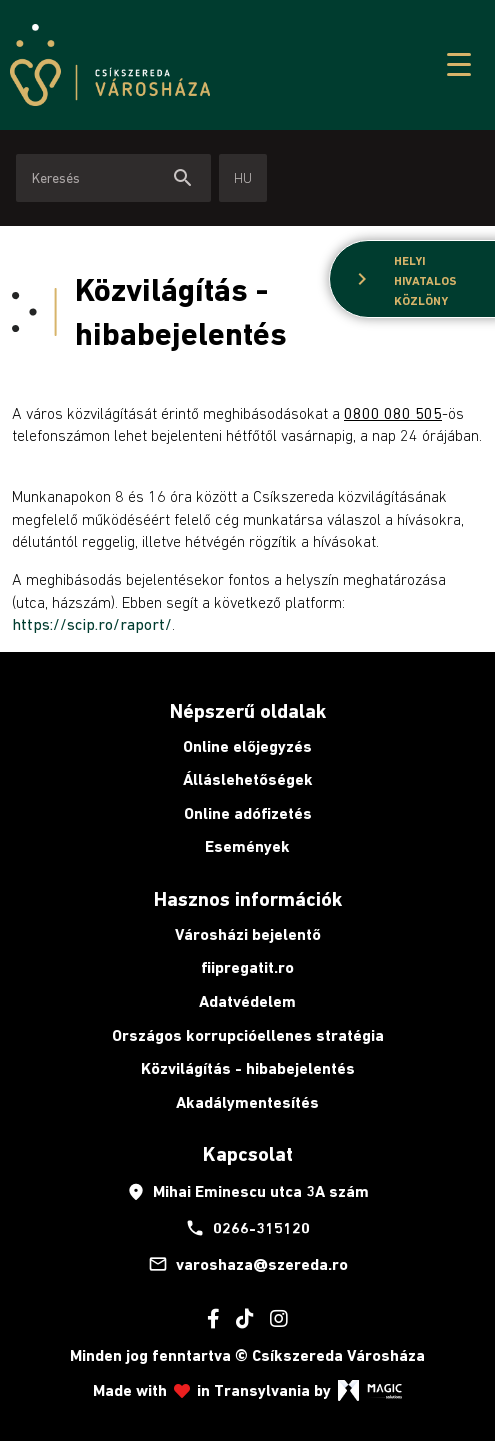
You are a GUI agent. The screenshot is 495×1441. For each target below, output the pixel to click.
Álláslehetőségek (248, 779)
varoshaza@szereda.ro (248, 1264)
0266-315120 (247, 1228)
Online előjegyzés (247, 746)
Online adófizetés (248, 813)
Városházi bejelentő (248, 934)
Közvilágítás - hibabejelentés (248, 1068)
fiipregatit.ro (247, 967)
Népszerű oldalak (248, 711)
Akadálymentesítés (247, 1102)
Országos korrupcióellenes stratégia (248, 1035)
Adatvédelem (247, 1001)
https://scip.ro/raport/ (92, 624)
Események (247, 846)
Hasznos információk (248, 899)
